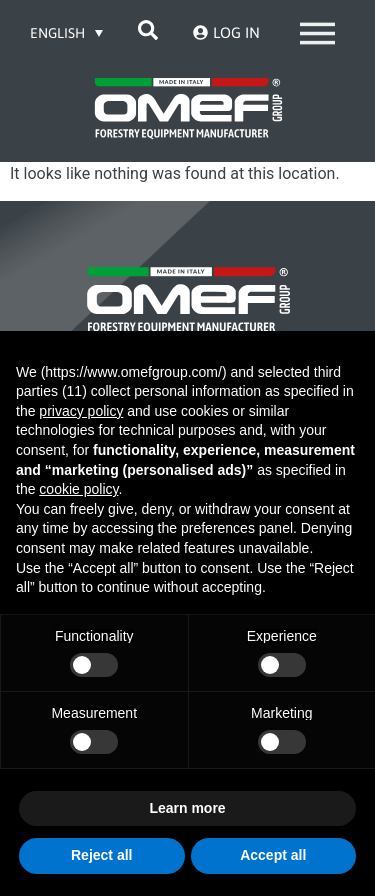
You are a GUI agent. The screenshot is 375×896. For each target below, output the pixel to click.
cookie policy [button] (78, 489)
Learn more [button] (187, 808)
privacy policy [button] (81, 411)
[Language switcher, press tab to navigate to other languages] (67, 32)
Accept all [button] (273, 855)
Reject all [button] (101, 855)
